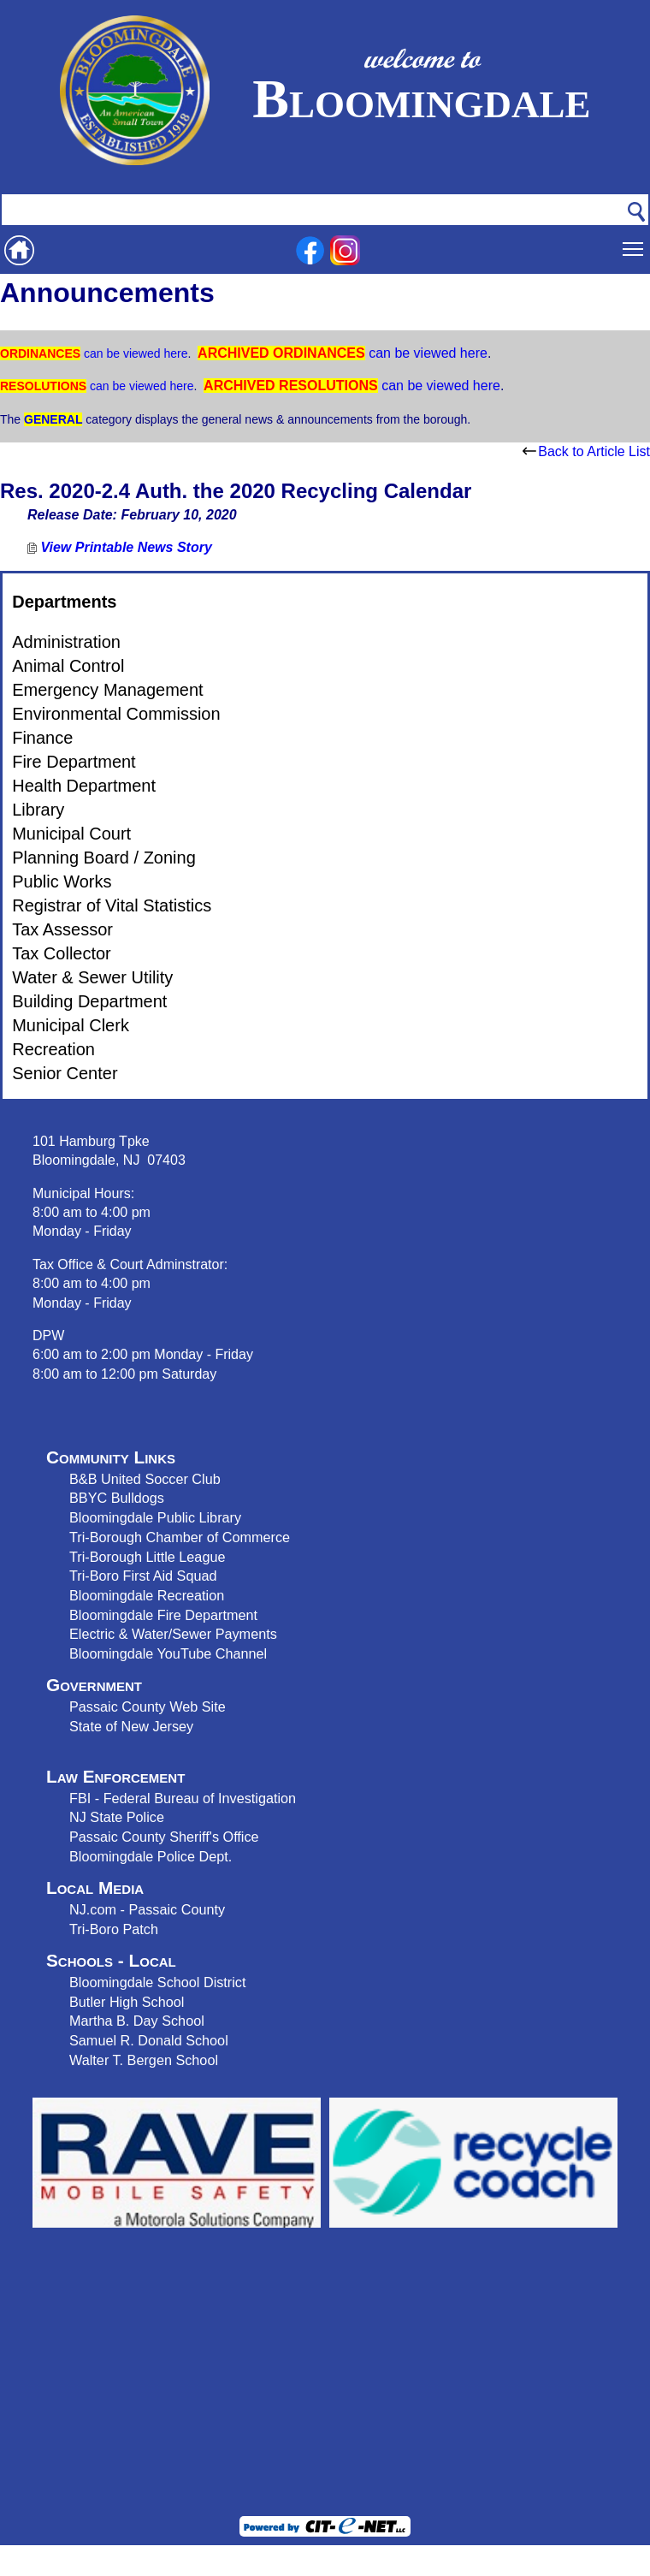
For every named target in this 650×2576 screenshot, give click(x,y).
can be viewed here (133, 353)
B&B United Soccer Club (145, 1479)
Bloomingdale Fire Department (163, 1615)
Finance (42, 737)
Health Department (84, 785)
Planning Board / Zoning (104, 857)
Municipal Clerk (70, 1025)
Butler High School (126, 2001)
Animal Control (68, 665)
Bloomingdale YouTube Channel (168, 1653)
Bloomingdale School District (157, 1982)
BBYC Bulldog (113, 1497)
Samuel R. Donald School (148, 2040)
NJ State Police (116, 1817)
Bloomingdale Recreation (146, 1595)
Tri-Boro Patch (113, 1929)
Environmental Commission (116, 713)
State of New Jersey (131, 1726)
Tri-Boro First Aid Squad (142, 1575)
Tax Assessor (62, 929)
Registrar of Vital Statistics (111, 905)
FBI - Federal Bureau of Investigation (182, 1798)
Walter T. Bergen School (143, 2060)
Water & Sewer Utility (92, 977)
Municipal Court (71, 833)
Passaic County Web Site (147, 1706)
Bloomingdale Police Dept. (150, 1856)
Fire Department (74, 761)
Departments (64, 601)
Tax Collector (61, 953)
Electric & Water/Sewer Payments (173, 1633)
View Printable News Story (119, 547)
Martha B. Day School (136, 2020)
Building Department (89, 1001)
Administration (66, 641)
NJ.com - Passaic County (147, 1909)
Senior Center (64, 1073)
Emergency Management (107, 689)
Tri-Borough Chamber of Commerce (179, 1537)
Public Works (61, 881)
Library (38, 809)
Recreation (53, 1049)
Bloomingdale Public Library (155, 1517)
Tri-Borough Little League (147, 1556)
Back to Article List (586, 451)
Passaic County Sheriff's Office (164, 1836)
